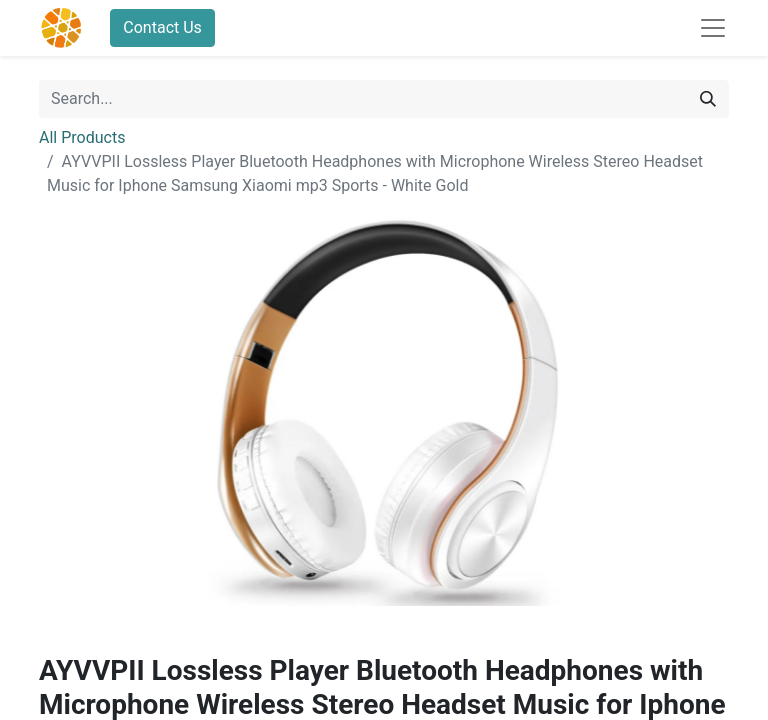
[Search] (708, 99)
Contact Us (162, 27)
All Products (82, 137)
